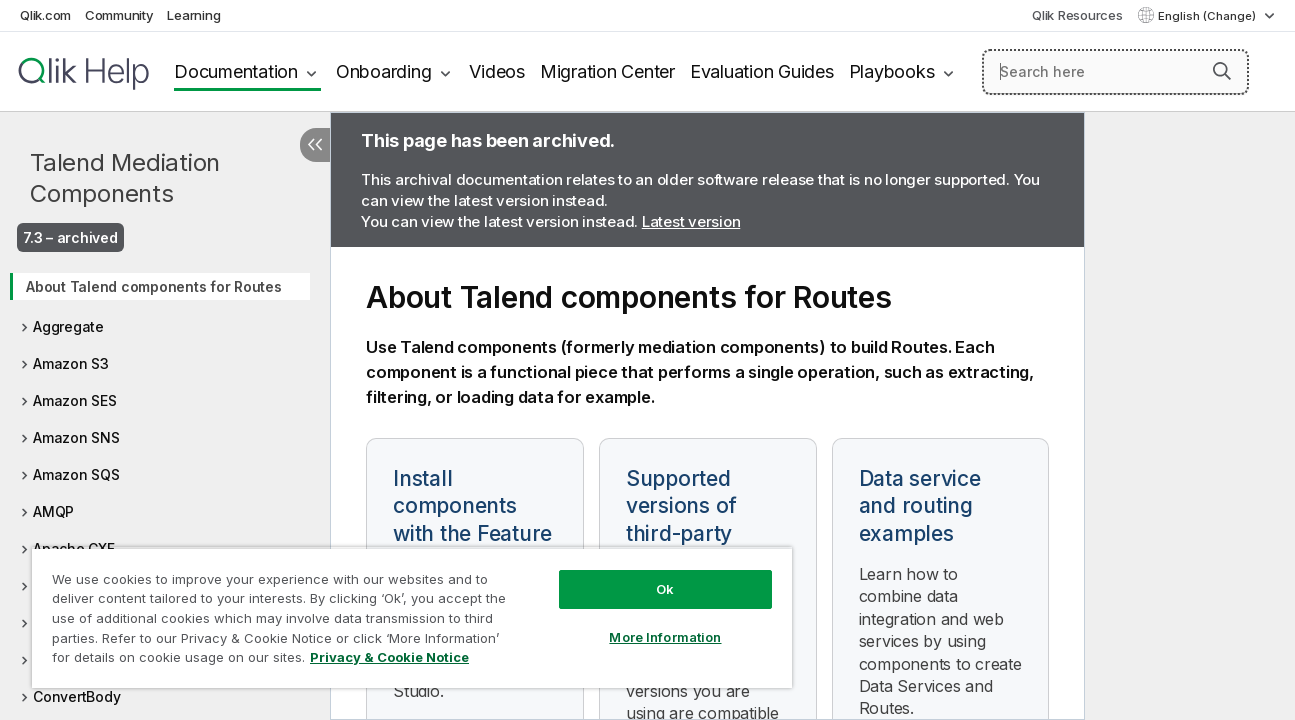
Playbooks (892, 71)
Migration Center (607, 71)
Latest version (691, 221)
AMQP (53, 511)
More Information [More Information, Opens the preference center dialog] (658, 637)
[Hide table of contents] (315, 145)
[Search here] (1115, 72)
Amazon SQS (76, 474)
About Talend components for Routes (154, 286)
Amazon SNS (76, 437)
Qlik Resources (1077, 15)
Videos (497, 71)
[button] (1222, 71)
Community (119, 15)
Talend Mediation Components (125, 178)
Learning (193, 15)
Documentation (236, 71)
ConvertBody (76, 696)
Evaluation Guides (762, 71)
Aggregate (68, 326)
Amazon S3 (71, 363)
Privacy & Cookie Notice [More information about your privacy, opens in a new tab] (389, 657)
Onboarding (384, 71)
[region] (407, 617)
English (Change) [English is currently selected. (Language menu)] (1208, 16)
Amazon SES (75, 400)
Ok (658, 589)
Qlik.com (45, 15)
